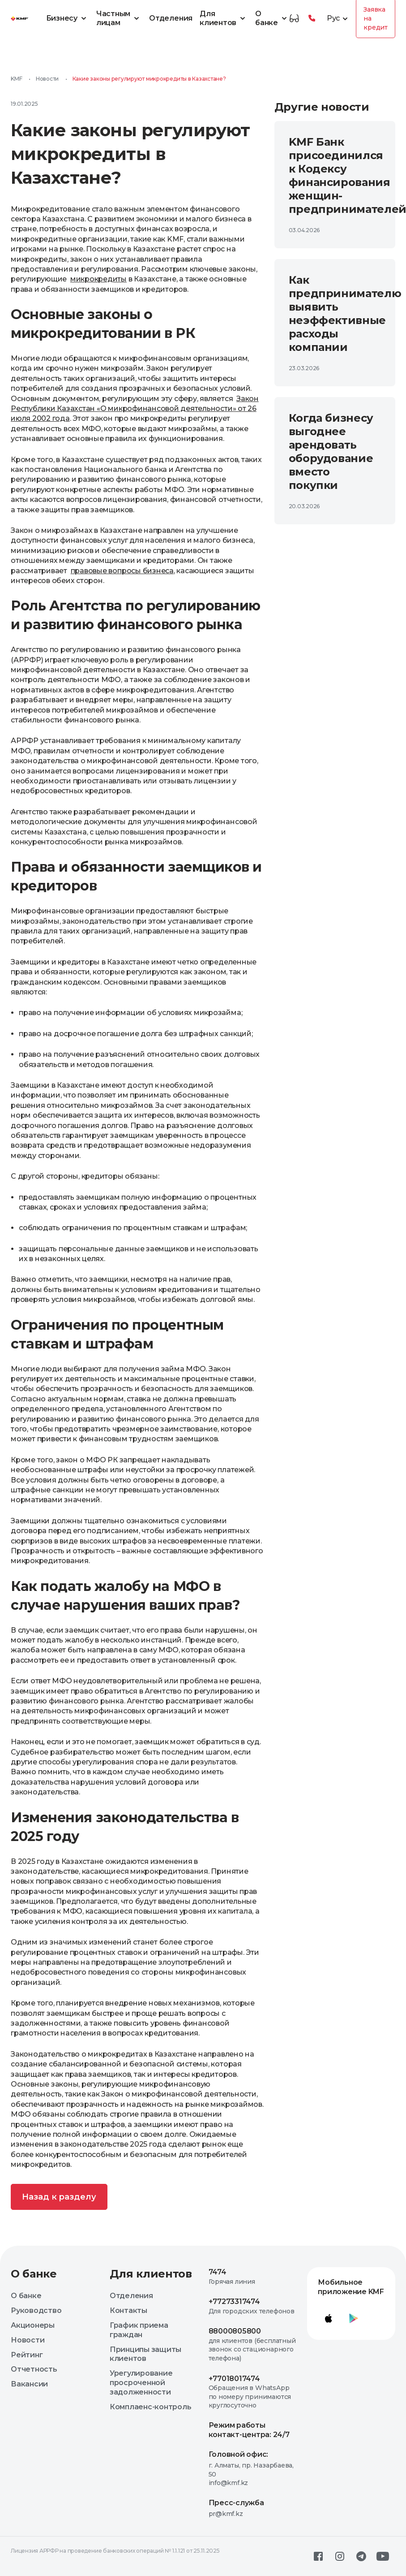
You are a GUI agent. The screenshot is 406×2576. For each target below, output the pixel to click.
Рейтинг (27, 2355)
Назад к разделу (59, 2197)
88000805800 (235, 2331)
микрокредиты (98, 279)
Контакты (128, 2310)
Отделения (170, 18)
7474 (218, 2272)
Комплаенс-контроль (151, 2407)
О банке (272, 18)
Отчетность (34, 2369)
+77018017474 (234, 2378)
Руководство (36, 2310)
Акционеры (33, 2325)
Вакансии (29, 2384)
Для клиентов (224, 18)
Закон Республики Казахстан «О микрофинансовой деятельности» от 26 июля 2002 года (135, 408)
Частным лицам (119, 18)
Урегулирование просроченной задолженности (141, 2382)
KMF (16, 78)
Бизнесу (67, 18)
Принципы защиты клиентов (145, 2354)
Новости (47, 78)
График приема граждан (139, 2330)
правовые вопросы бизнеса (122, 570)
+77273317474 (234, 2301)
